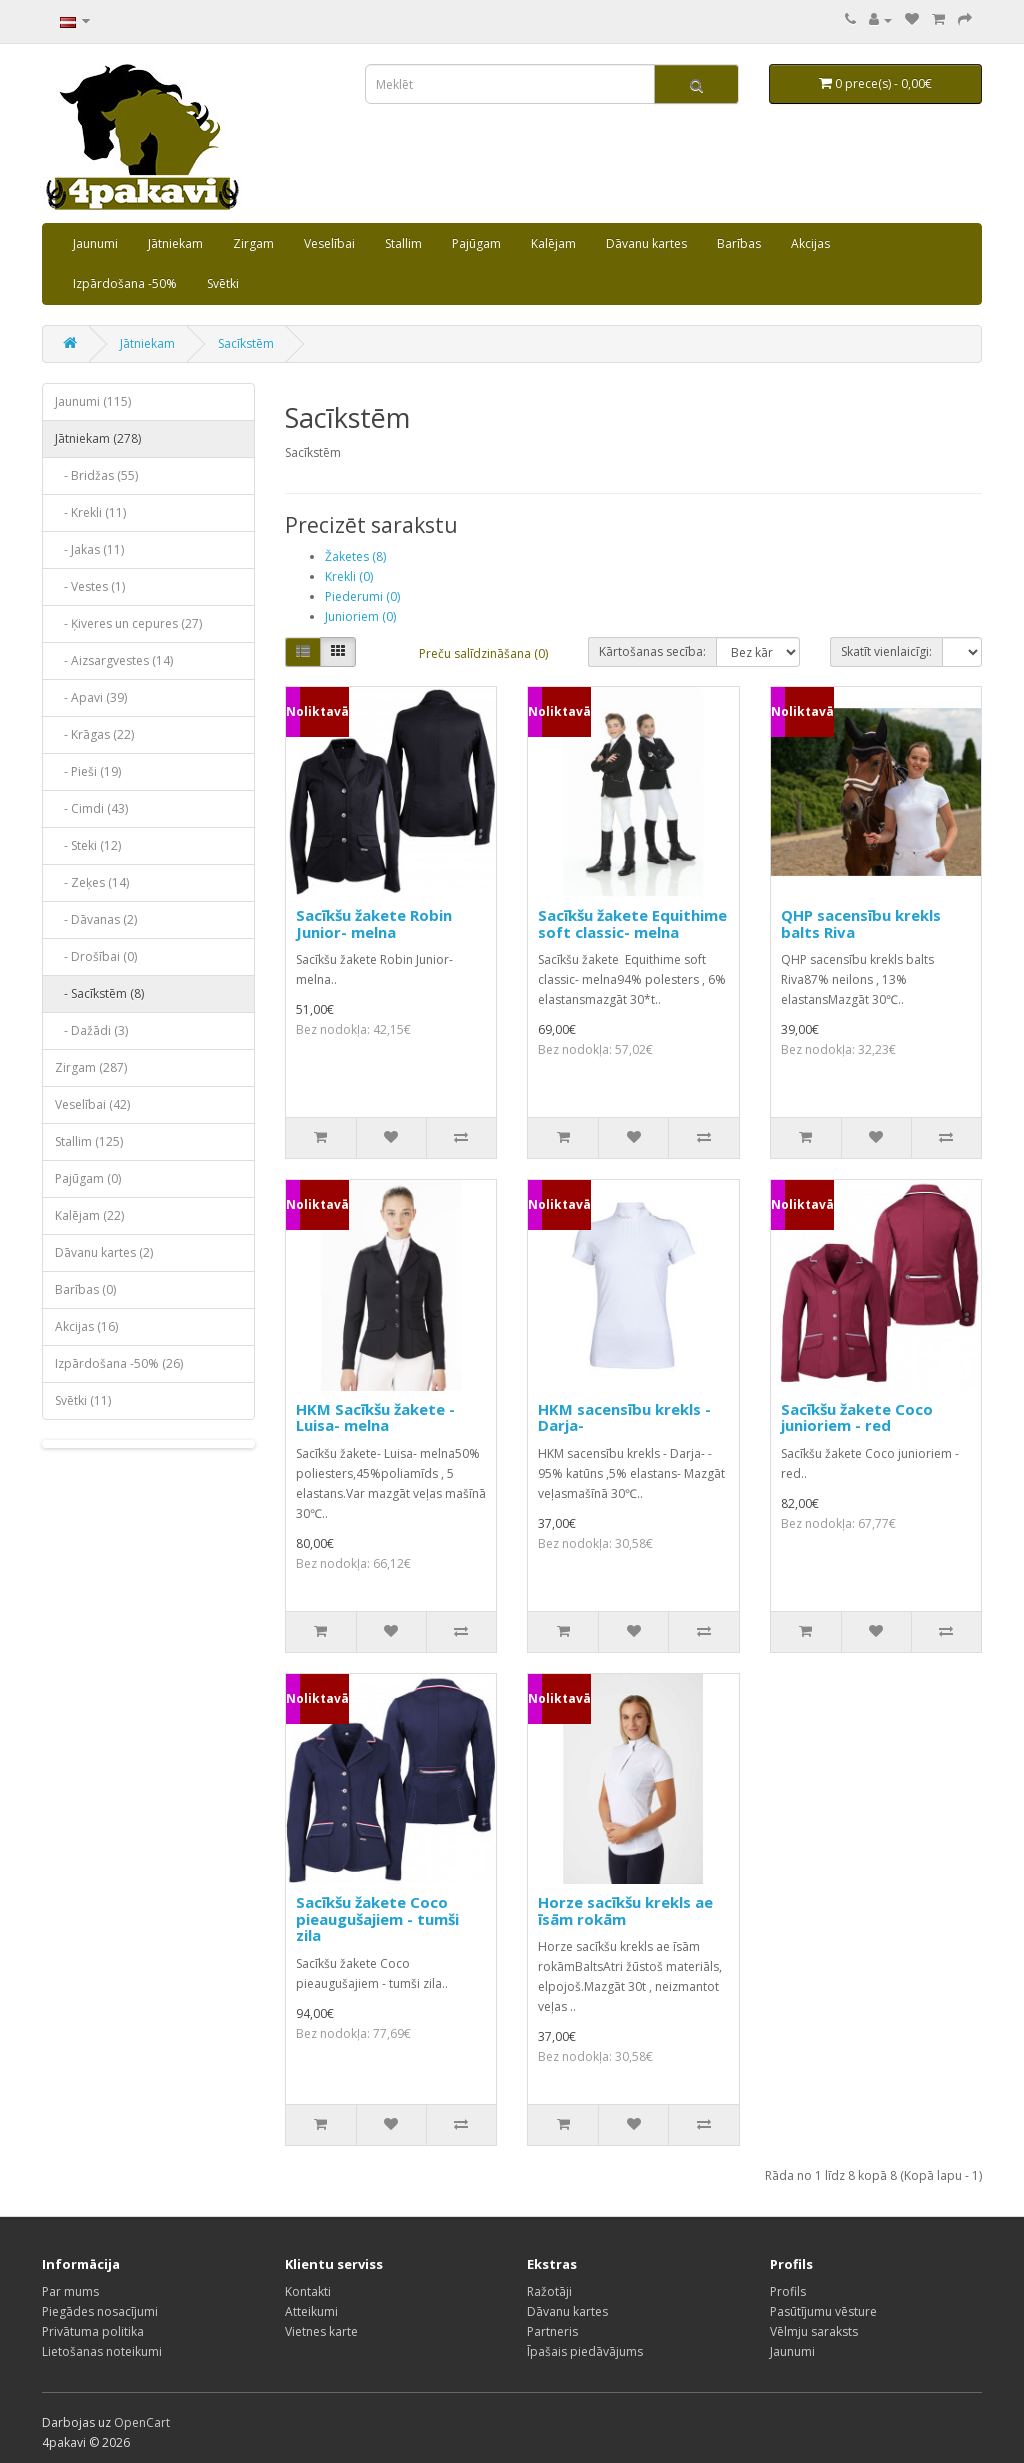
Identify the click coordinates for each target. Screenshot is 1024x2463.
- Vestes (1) (90, 586)
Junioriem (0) (360, 616)
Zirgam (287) (91, 1067)
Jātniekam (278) (98, 438)
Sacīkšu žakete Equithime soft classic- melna (632, 923)
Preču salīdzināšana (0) (483, 653)
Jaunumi (95, 243)
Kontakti (308, 2291)
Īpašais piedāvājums (585, 2351)
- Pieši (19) (88, 771)
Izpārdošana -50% (125, 283)
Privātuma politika (93, 2331)
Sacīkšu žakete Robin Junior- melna (374, 923)
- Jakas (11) (89, 549)
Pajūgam (476, 243)
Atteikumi (311, 2311)
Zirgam (253, 243)
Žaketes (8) (355, 556)
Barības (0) (85, 1289)
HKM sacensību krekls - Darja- (624, 1417)
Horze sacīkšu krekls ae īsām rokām (625, 1910)
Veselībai (329, 243)
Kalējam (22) (89, 1215)
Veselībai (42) (92, 1104)
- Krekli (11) (90, 512)
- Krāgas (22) (94, 734)
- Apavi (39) (91, 697)
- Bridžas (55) (96, 475)
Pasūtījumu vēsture (823, 2311)
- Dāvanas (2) (96, 919)
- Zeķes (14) (92, 882)
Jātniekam (175, 243)
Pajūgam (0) (88, 1178)
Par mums (70, 2291)
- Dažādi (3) (91, 1030)
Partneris (552, 2331)
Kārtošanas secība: (652, 651)
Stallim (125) (89, 1141)
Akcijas (810, 243)
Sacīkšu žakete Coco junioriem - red (857, 1417)
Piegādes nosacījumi (100, 2311)
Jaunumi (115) (93, 401)
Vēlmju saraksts (814, 2331)
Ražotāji (549, 2291)
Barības (739, 243)
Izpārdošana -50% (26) (119, 1363)
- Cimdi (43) (91, 808)
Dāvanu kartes (646, 243)
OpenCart (142, 2422)
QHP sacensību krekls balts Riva (861, 923)
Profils (788, 2291)
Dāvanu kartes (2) (104, 1252)
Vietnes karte (321, 2331)
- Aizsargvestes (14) (114, 660)
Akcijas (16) (86, 1326)
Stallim (403, 243)
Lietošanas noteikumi (102, 2351)
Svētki (223, 283)
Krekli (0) (349, 576)
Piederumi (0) (362, 596)
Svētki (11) (83, 1400)
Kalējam (553, 243)
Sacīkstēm (246, 343)
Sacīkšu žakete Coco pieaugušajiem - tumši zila (377, 1918)
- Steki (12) (88, 845)
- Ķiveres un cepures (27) (128, 623)
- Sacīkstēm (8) (99, 993)
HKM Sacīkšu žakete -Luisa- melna (375, 1417)
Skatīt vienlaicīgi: (886, 651)
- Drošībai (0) (96, 956)
